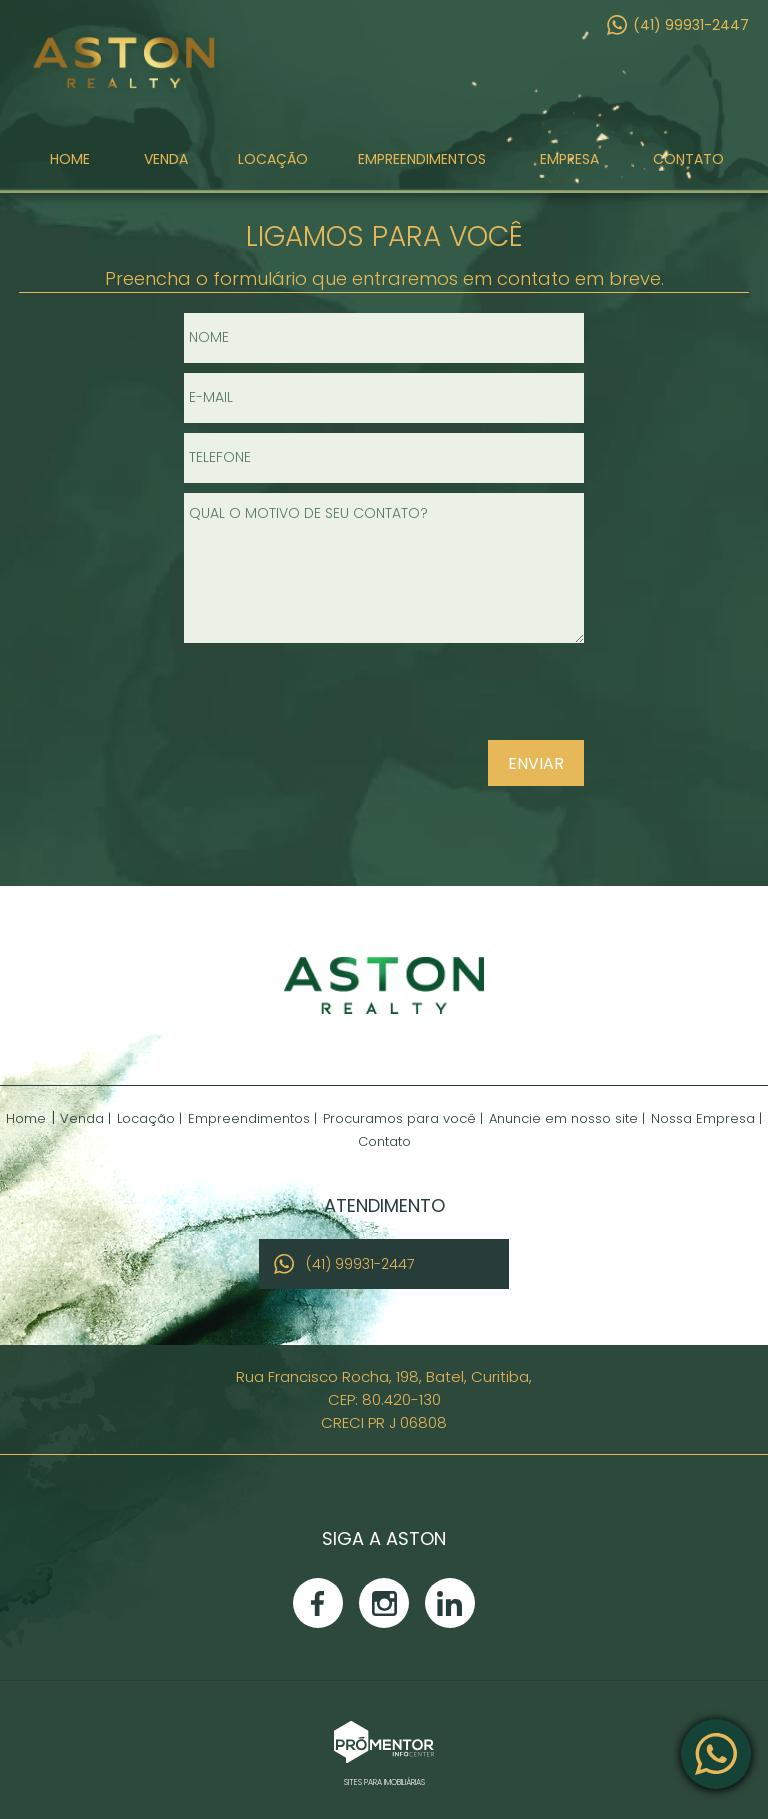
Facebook (318, 1603)
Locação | (149, 1118)
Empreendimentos (422, 164)
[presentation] (456, 700)
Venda (166, 164)
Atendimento (716, 1754)
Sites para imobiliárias (384, 1782)
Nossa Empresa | (706, 1118)
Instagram (384, 1603)
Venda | (85, 1118)
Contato (688, 164)
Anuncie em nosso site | (567, 1118)
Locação (273, 164)
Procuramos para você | (403, 1118)
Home (70, 164)
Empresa (569, 164)
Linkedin (450, 1603)
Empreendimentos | (252, 1118)
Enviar (536, 763)
